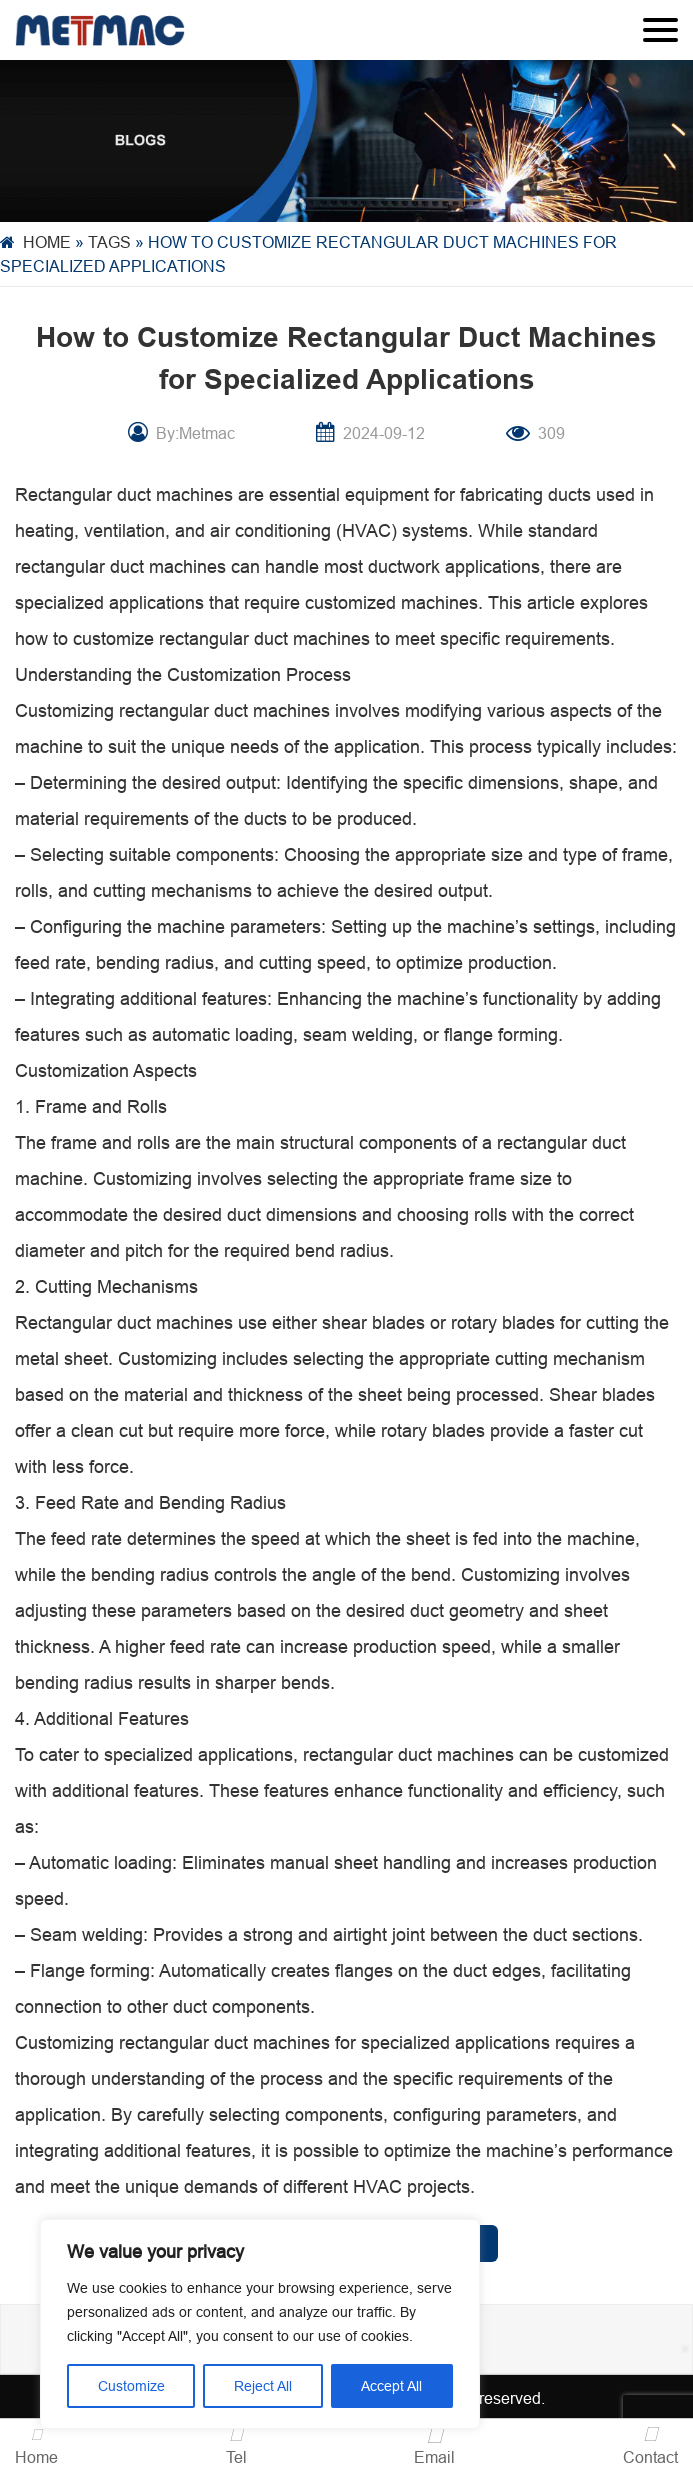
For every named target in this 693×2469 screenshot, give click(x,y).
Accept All (391, 2386)
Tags (109, 242)
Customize (131, 2386)
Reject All (263, 2386)
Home (47, 242)
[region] (260, 2324)
